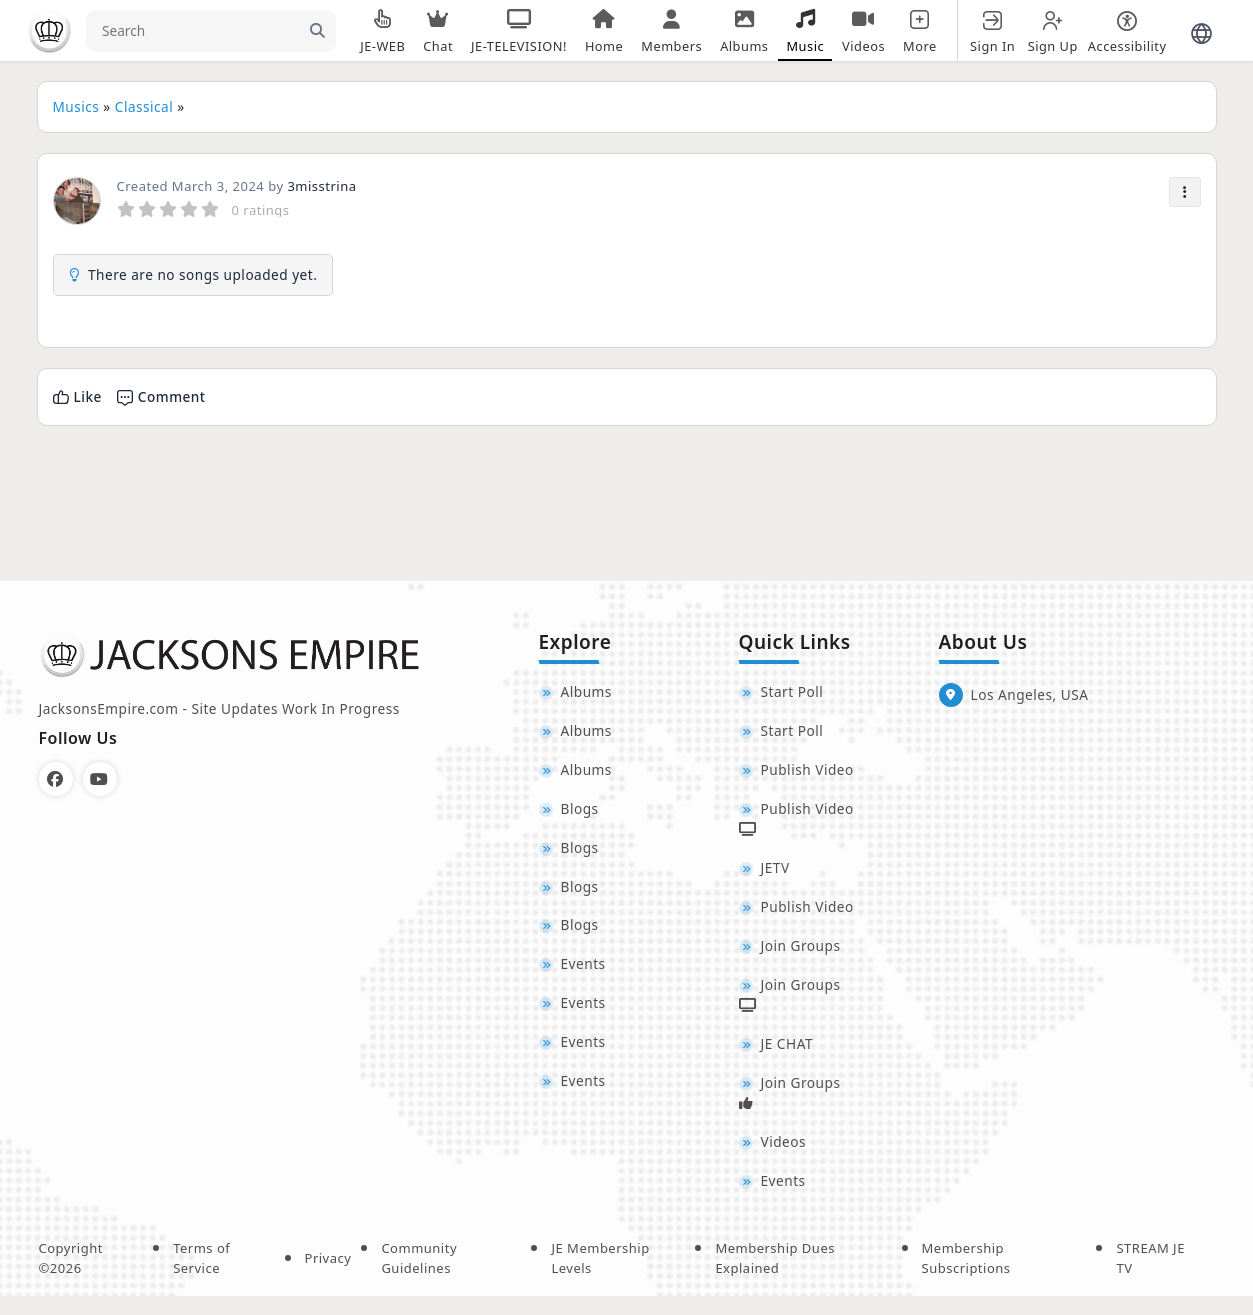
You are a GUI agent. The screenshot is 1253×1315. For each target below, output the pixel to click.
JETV (775, 875)
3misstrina (321, 186)
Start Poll (792, 693)
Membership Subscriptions (966, 1277)
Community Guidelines (419, 1277)
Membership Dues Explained (775, 1277)
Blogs (580, 814)
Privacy (328, 1276)
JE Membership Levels (600, 1277)
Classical (144, 106)
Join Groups (801, 956)
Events (583, 976)
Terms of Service (201, 1277)
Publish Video (807, 774)
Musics (76, 106)
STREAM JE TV (1150, 1277)
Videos (783, 1158)
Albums (586, 693)
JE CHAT (787, 1057)
